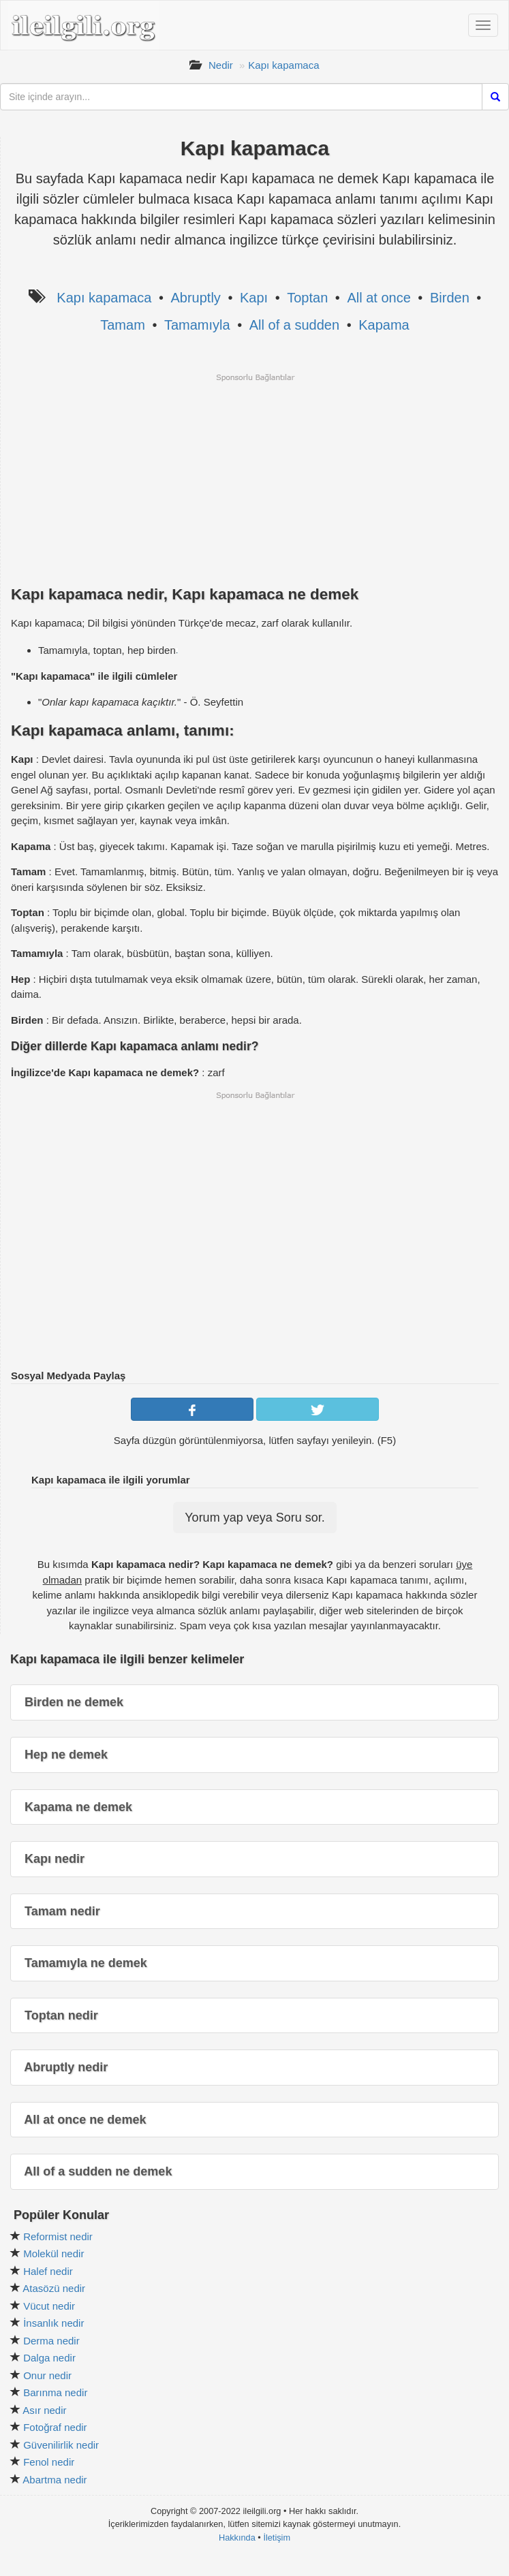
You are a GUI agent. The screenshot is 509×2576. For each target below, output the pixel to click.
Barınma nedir (55, 2392)
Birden (449, 297)
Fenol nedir (48, 2462)
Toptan (307, 297)
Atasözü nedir (53, 2288)
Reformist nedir (58, 2236)
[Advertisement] (255, 478)
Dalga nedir (49, 2357)
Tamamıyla (197, 324)
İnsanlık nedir (53, 2323)
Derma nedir (51, 2340)
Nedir (221, 65)
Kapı (254, 297)
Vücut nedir (49, 2306)
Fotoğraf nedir (55, 2427)
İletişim (276, 2537)
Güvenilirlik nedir (61, 2445)
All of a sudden (294, 324)
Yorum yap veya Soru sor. (254, 1517)
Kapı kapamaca (283, 65)
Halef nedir (48, 2271)
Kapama (384, 324)
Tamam (122, 324)
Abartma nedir (54, 2479)
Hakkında (237, 2537)
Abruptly (195, 297)
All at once (378, 297)
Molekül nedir (53, 2253)
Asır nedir (44, 2410)
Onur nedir (47, 2375)
